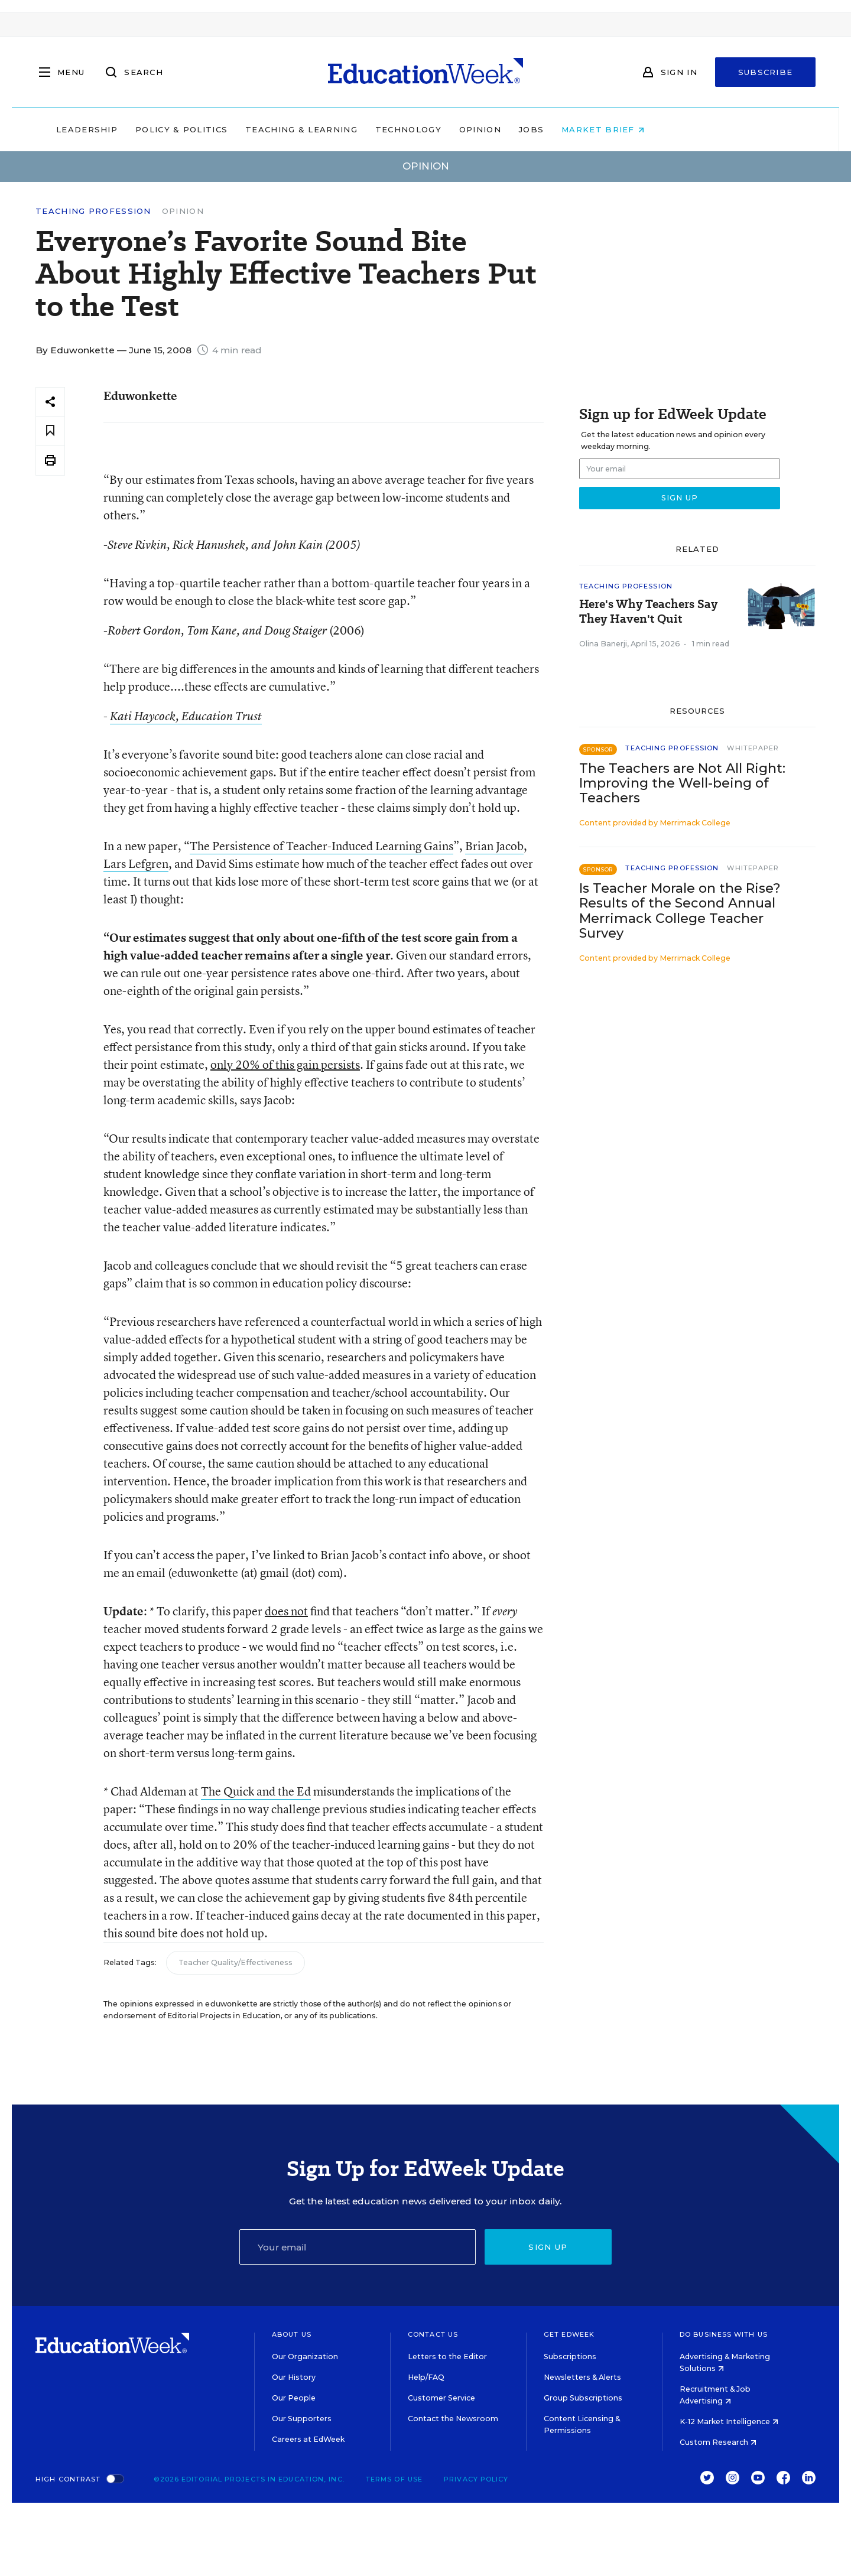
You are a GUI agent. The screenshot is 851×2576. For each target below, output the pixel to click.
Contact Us (433, 2334)
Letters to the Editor (447, 2356)
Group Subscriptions (583, 2397)
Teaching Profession (93, 211)
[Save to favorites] (50, 431)
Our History (294, 2377)
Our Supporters (302, 2418)
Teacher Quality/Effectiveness (235, 1962)
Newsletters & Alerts (582, 2377)
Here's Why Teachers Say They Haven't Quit (648, 611)
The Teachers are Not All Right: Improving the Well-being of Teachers (682, 783)
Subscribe (765, 72)
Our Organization (305, 2356)
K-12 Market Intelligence (729, 2421)
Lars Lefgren (135, 863)
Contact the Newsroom (453, 2418)
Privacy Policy (476, 2479)
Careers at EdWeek (308, 2439)
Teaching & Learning (377, 129)
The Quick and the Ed (256, 1791)
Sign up (547, 2247)
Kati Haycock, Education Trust (186, 716)
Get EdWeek (569, 2334)
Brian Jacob (494, 846)
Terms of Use (394, 2479)
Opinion (555, 129)
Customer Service (441, 2397)
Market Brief (678, 129)
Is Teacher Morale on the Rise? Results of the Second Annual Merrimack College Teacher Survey (680, 910)
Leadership (162, 129)
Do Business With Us (724, 2334)
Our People (294, 2397)
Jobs (606, 129)
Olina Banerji (603, 643)
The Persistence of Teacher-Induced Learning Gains (321, 846)
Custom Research (718, 2442)
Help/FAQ (426, 2377)
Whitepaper (753, 748)
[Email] (357, 2247)
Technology (483, 129)
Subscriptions (570, 2356)
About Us (291, 2334)
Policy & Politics (256, 129)
